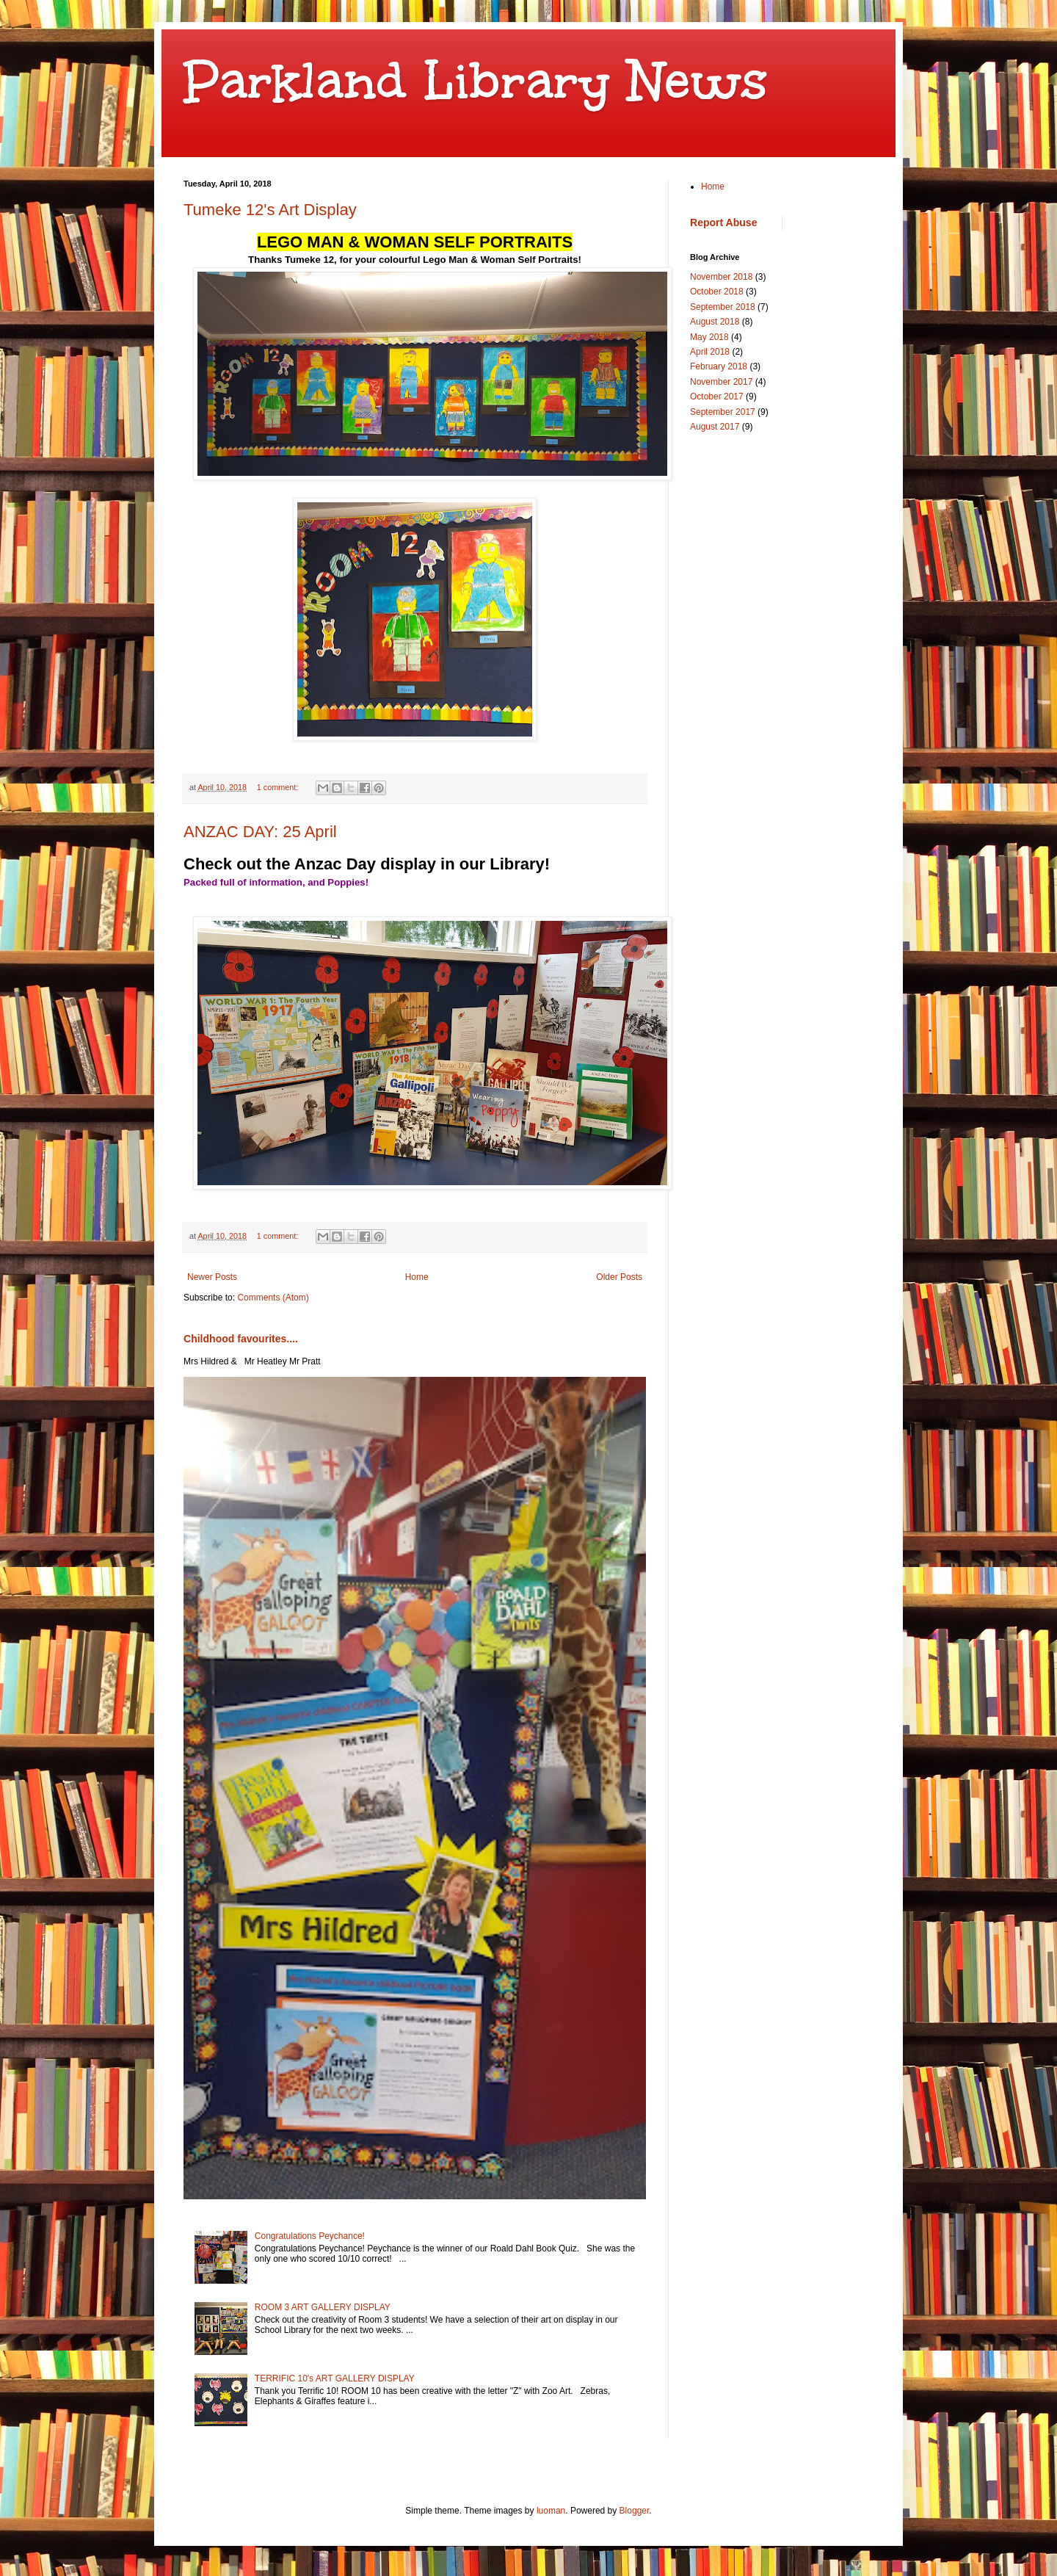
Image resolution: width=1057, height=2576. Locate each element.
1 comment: (278, 787)
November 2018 (721, 277)
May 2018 (709, 337)
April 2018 (710, 352)
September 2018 (722, 307)
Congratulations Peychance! (310, 2236)
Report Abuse (723, 222)
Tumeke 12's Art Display (270, 209)
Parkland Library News (476, 80)
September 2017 (722, 412)
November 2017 (721, 382)
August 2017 (714, 427)
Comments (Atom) (272, 1297)
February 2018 (718, 366)
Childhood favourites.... (241, 1339)
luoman (551, 2511)
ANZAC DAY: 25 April (260, 831)
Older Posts (619, 1277)
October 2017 (717, 396)
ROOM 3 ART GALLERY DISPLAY (323, 2307)
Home (417, 1277)
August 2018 (714, 321)
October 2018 (717, 291)
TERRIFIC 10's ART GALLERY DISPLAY (335, 2378)
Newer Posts (212, 1277)
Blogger (635, 2511)
